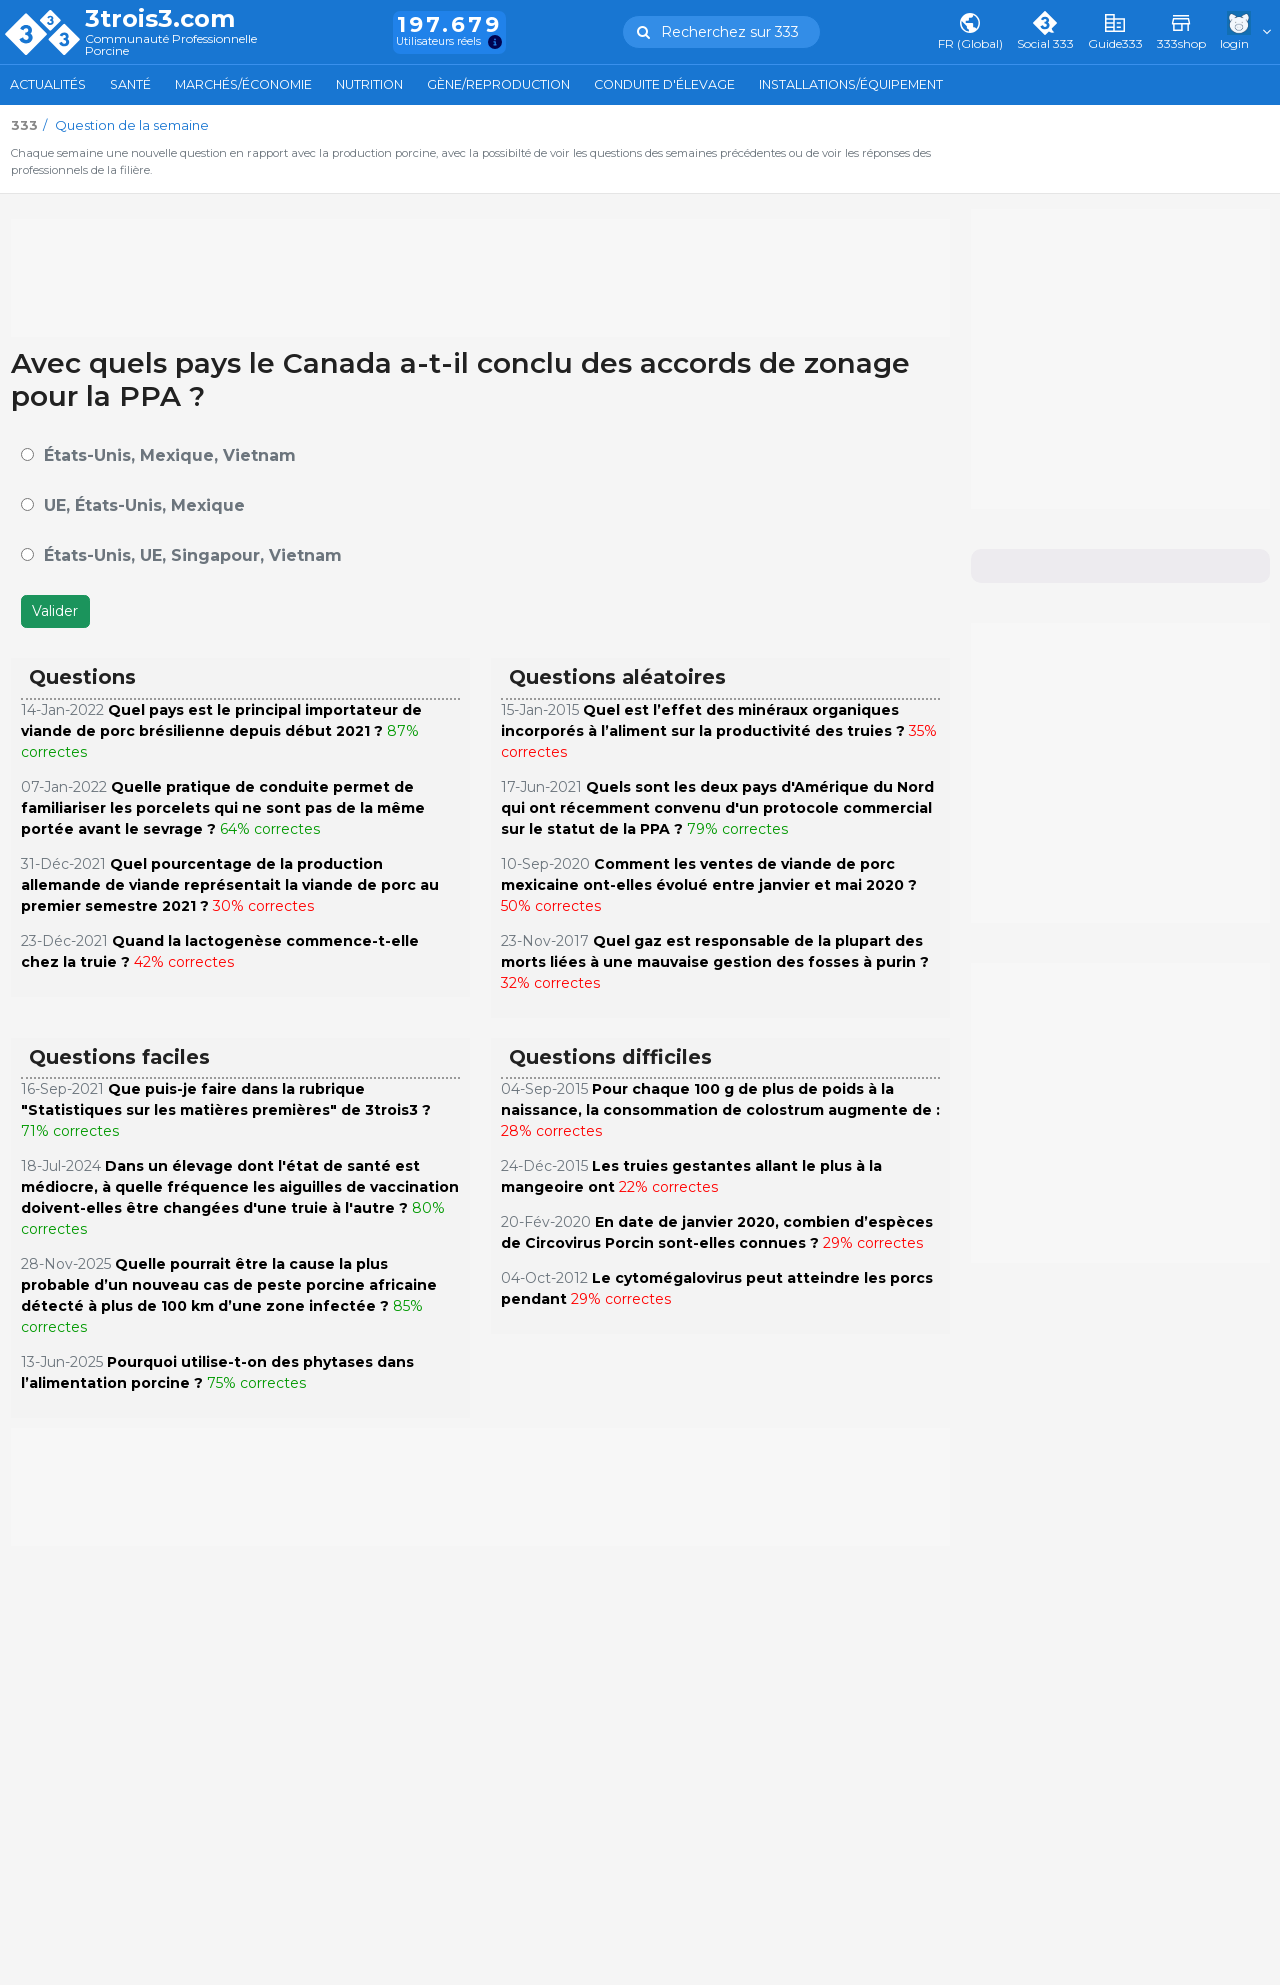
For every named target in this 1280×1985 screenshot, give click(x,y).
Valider (55, 611)
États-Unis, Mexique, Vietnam (170, 455)
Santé (130, 84)
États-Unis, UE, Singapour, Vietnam (193, 555)
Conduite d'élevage (664, 84)
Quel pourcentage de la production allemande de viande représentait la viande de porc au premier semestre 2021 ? (230, 885)
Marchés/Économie (243, 84)
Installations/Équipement (851, 84)
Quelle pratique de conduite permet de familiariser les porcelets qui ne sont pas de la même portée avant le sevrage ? (223, 808)
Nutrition (369, 84)
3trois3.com (160, 19)
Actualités (48, 84)
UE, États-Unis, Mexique (144, 505)
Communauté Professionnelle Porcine (171, 45)
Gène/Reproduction (498, 84)
